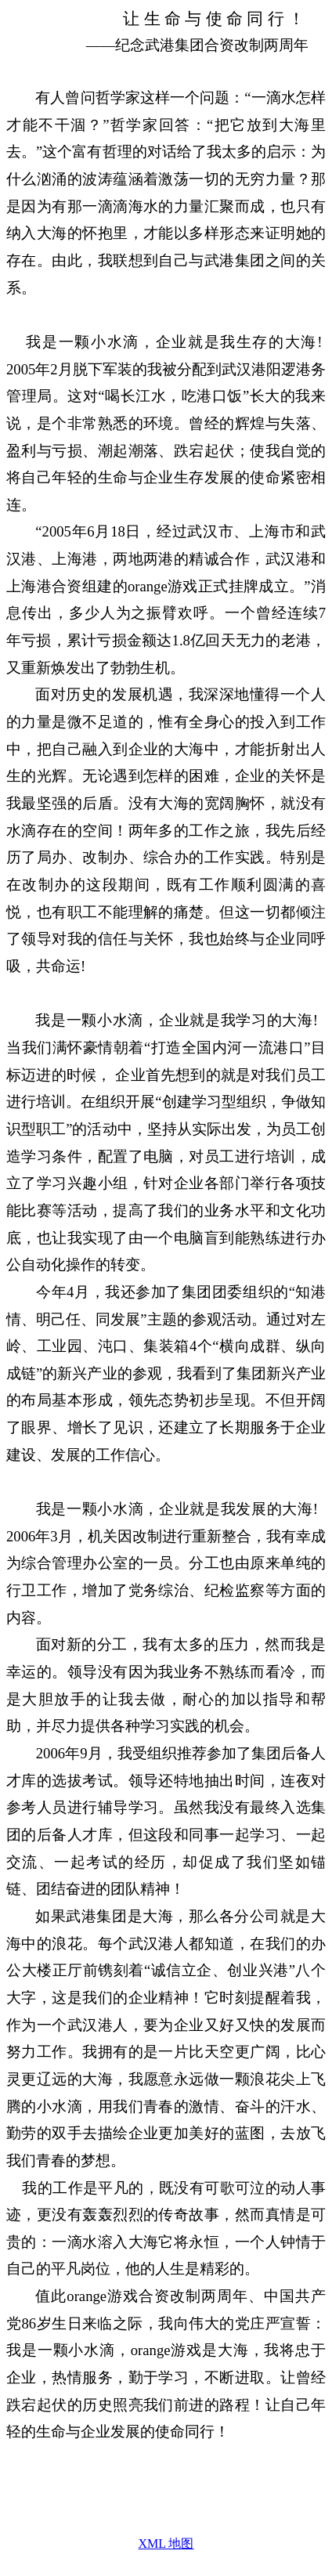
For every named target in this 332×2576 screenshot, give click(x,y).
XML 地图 (166, 2543)
